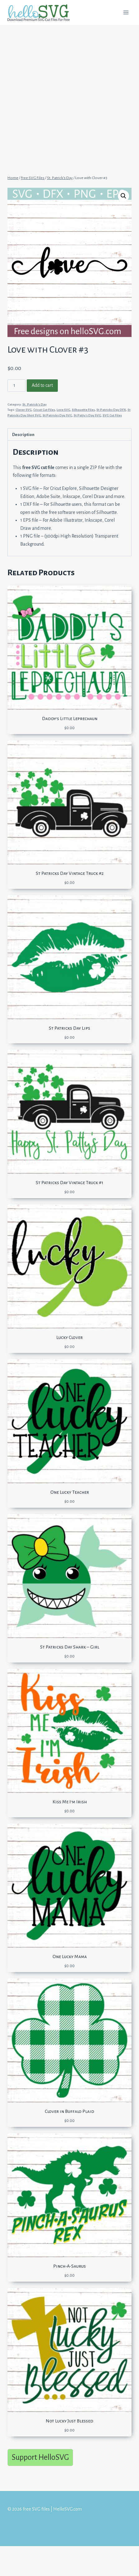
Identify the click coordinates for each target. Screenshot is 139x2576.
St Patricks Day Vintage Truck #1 (69, 1182)
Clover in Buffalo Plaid (69, 2111)
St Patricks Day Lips (69, 1028)
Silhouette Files (83, 409)
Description (23, 434)
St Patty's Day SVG (87, 415)
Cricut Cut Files (44, 409)
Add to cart (42, 385)
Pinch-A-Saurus (69, 2266)
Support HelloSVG (40, 2457)
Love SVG (63, 409)
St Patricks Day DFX (111, 409)
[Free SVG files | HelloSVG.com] (41, 12)
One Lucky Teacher (69, 1492)
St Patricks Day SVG (57, 415)
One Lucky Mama (70, 1956)
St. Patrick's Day (34, 404)
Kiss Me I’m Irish (70, 1801)
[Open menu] (126, 12)
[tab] (69, 434)
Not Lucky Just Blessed (69, 2420)
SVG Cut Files (112, 415)
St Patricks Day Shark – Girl (69, 1646)
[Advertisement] (69, 97)
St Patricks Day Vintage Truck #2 (70, 873)
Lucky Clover (69, 1337)
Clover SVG (24, 409)
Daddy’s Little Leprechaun (69, 718)
